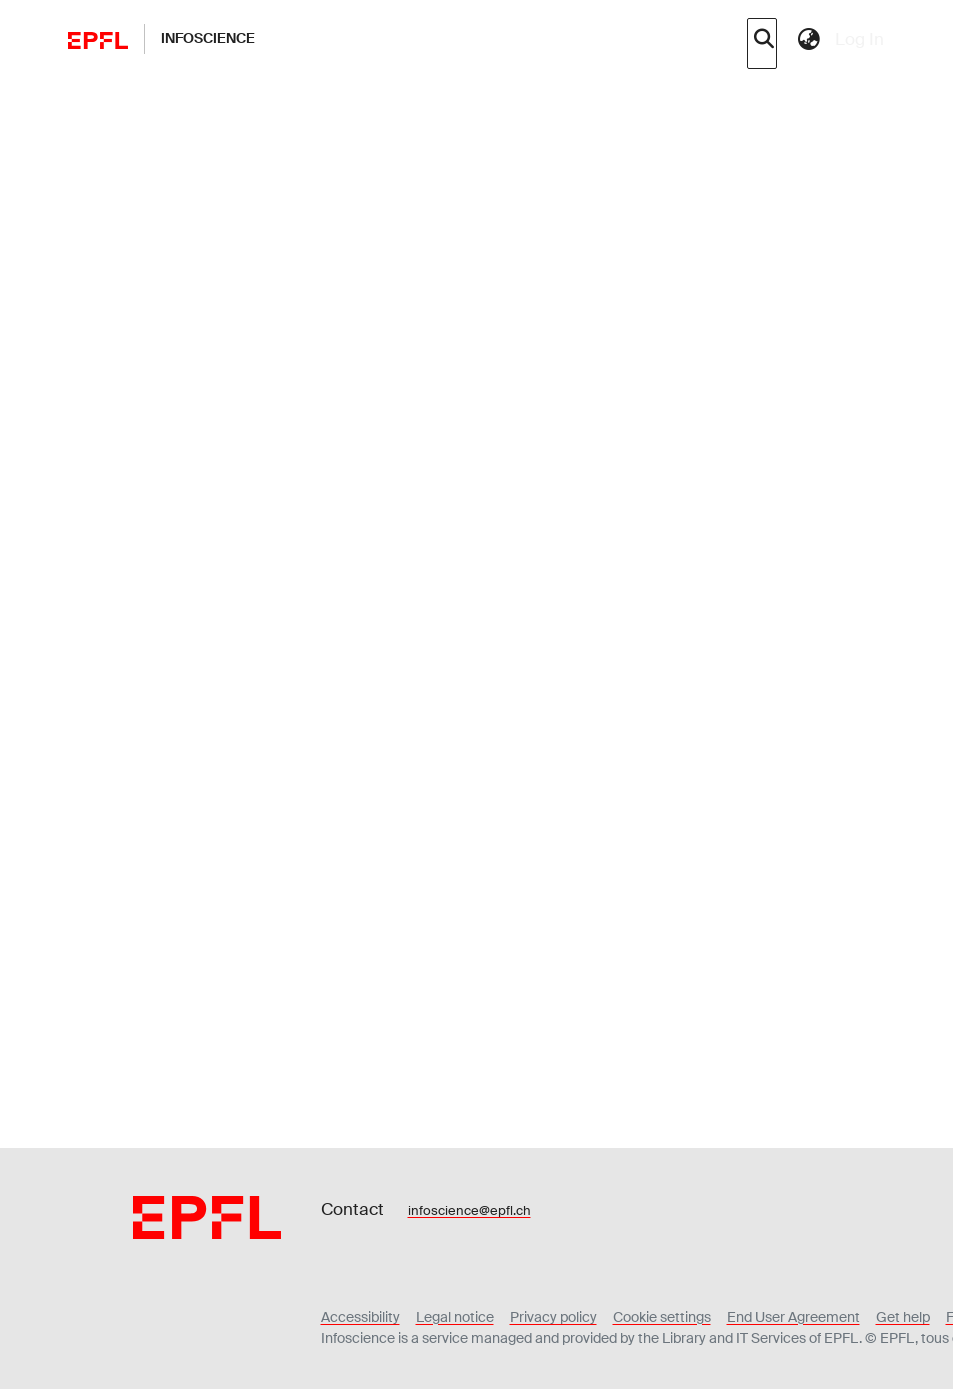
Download (734, 871)
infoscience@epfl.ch (469, 1291)
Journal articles (442, 101)
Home (152, 101)
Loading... (194, 906)
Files (153, 756)
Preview (600, 871)
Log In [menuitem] (859, 39)
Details (219, 757)
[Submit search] (764, 39)
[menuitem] (809, 39)
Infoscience (208, 38)
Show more (331, 364)
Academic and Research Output (283, 101)
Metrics (297, 757)
